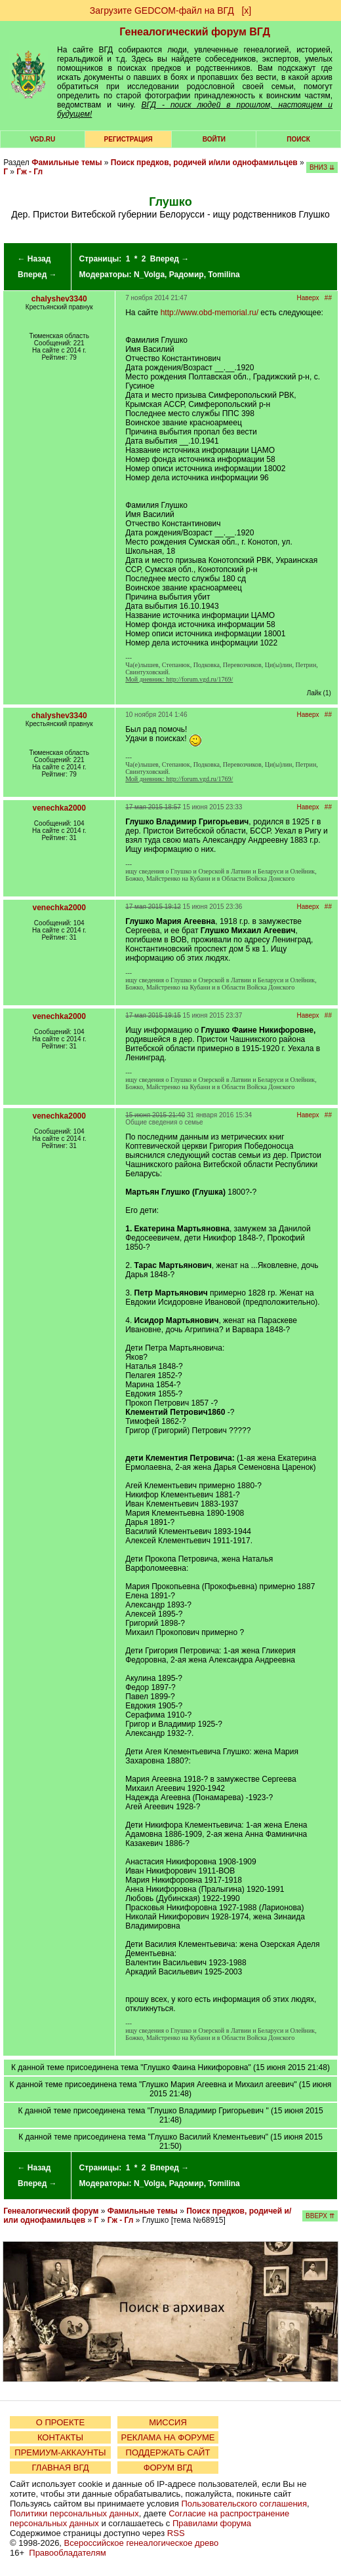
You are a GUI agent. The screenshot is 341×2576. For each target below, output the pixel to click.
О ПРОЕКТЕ (60, 2422)
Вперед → (37, 274)
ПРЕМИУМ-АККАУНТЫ (60, 2452)
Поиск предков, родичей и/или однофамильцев (204, 162)
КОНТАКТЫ (60, 2437)
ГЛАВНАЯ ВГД (60, 2467)
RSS (176, 2533)
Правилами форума (211, 2523)
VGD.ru (42, 139)
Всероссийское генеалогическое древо (141, 2543)
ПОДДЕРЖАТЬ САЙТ (168, 2452)
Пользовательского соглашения (244, 2504)
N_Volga (149, 274)
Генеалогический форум (50, 2211)
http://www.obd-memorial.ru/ (209, 312)
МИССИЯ (168, 2422)
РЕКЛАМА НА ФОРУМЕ (167, 2437)
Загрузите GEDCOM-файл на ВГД (162, 10)
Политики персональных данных (74, 2513)
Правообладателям (67, 2553)
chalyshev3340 (59, 298)
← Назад (33, 258)
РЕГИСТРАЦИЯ (128, 139)
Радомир (186, 274)
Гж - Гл (29, 171)
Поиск (298, 139)
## (328, 297)
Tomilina (223, 274)
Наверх (308, 297)
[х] (246, 10)
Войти (214, 139)
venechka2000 (59, 808)
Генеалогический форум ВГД (194, 31)
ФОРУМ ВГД (168, 2467)
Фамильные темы (66, 162)
